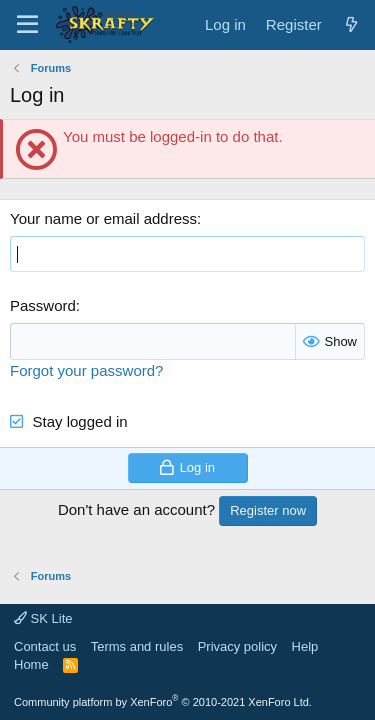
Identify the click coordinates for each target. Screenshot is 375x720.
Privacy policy (237, 646)
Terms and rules (137, 646)
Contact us (45, 646)
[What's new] (351, 24)
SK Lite (43, 618)
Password (43, 305)
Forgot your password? (86, 370)
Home (31, 664)
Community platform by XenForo (163, 702)
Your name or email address (103, 218)
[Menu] (27, 25)
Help (305, 646)
